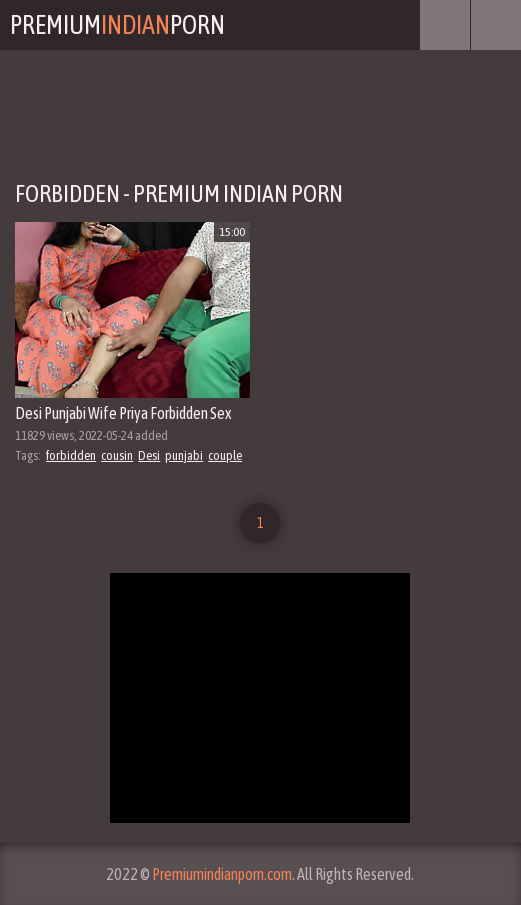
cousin (117, 455)
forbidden (71, 455)
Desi (149, 455)
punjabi (184, 455)
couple (225, 455)
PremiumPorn (117, 25)
